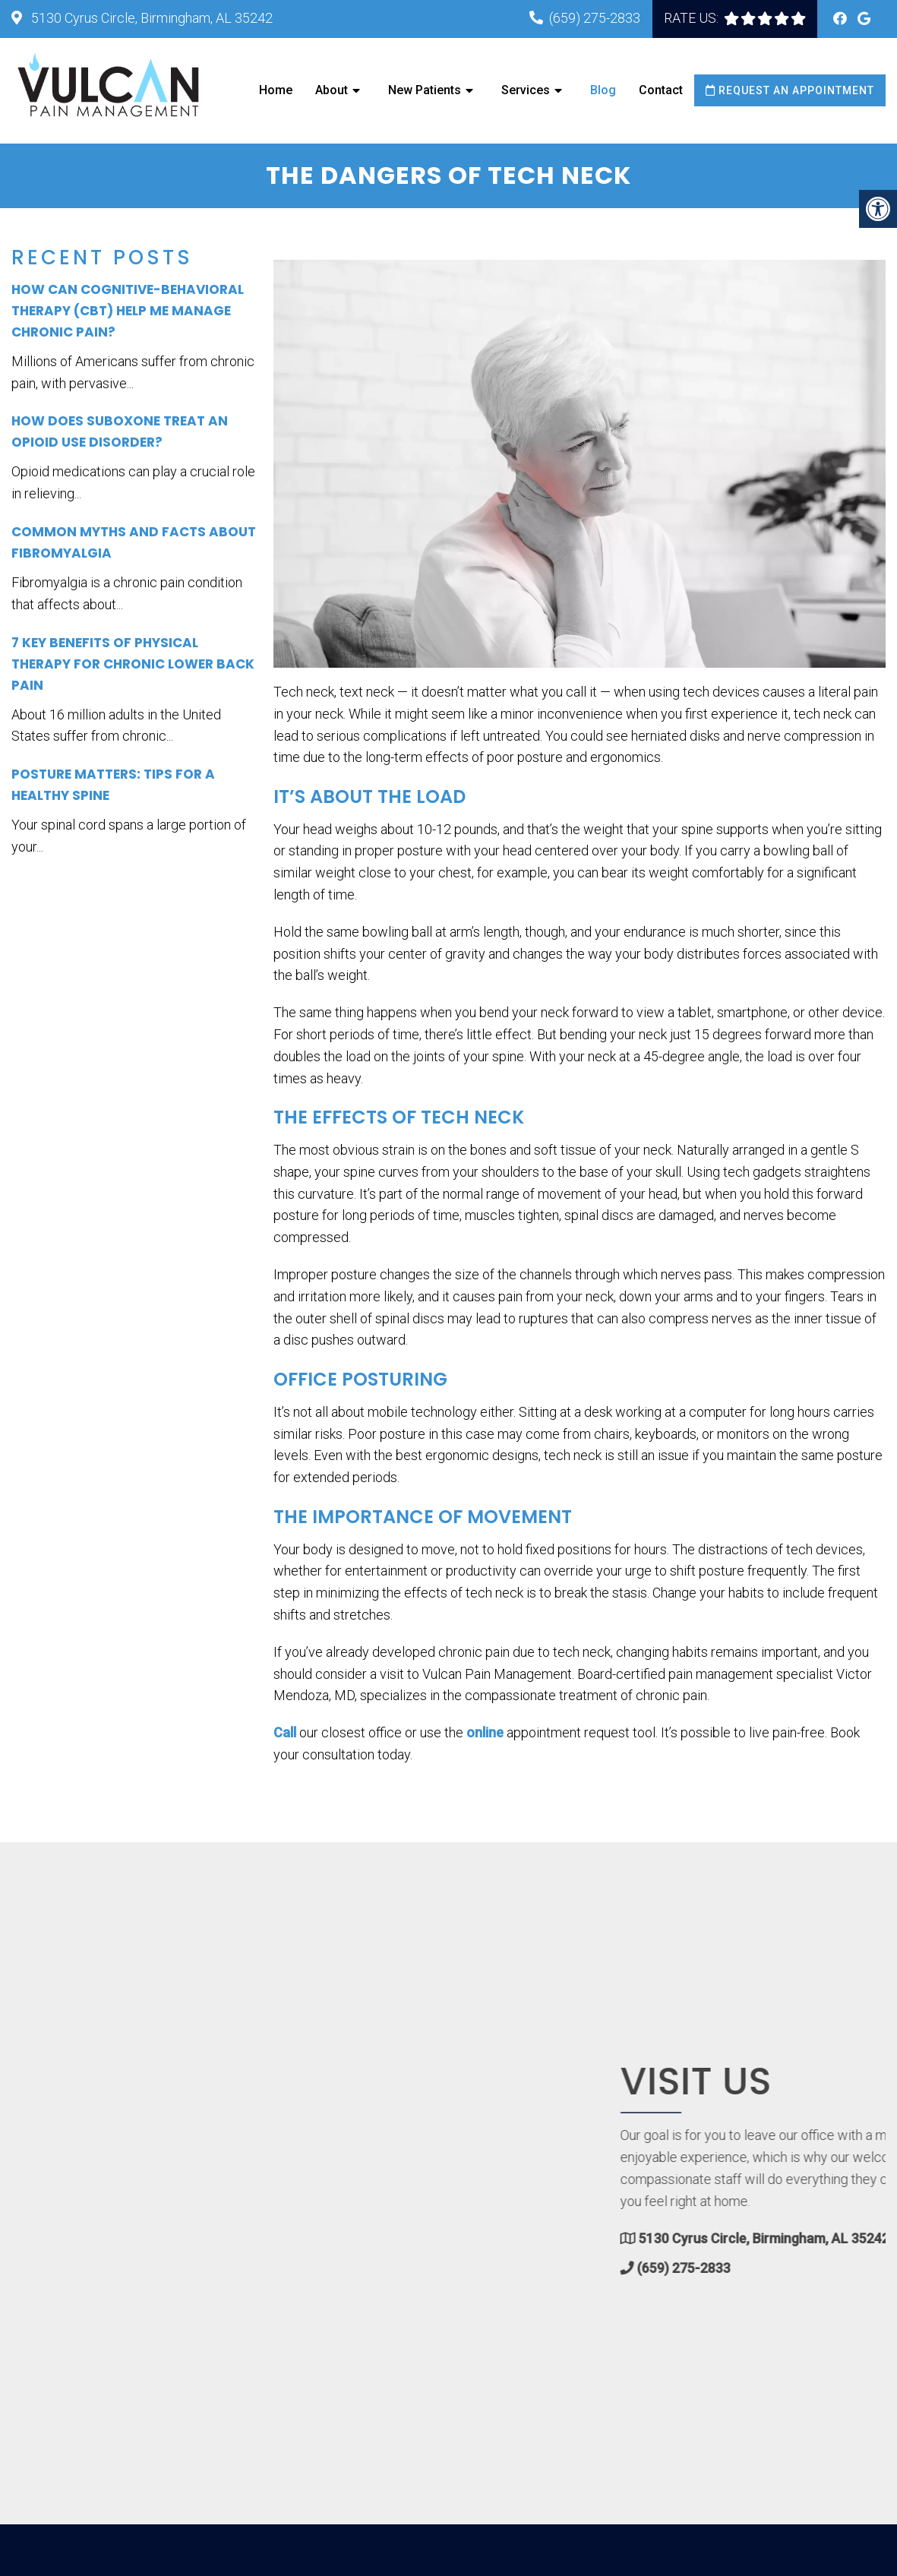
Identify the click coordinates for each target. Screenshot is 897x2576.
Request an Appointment (790, 90)
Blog (603, 90)
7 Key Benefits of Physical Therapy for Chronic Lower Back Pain (132, 664)
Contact (661, 90)
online (485, 1732)
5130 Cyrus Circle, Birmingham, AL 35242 (150, 18)
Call (284, 1732)
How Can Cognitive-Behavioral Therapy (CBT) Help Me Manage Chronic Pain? (127, 310)
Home (275, 90)
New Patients (424, 90)
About (331, 90)
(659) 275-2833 (594, 18)
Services (525, 90)
